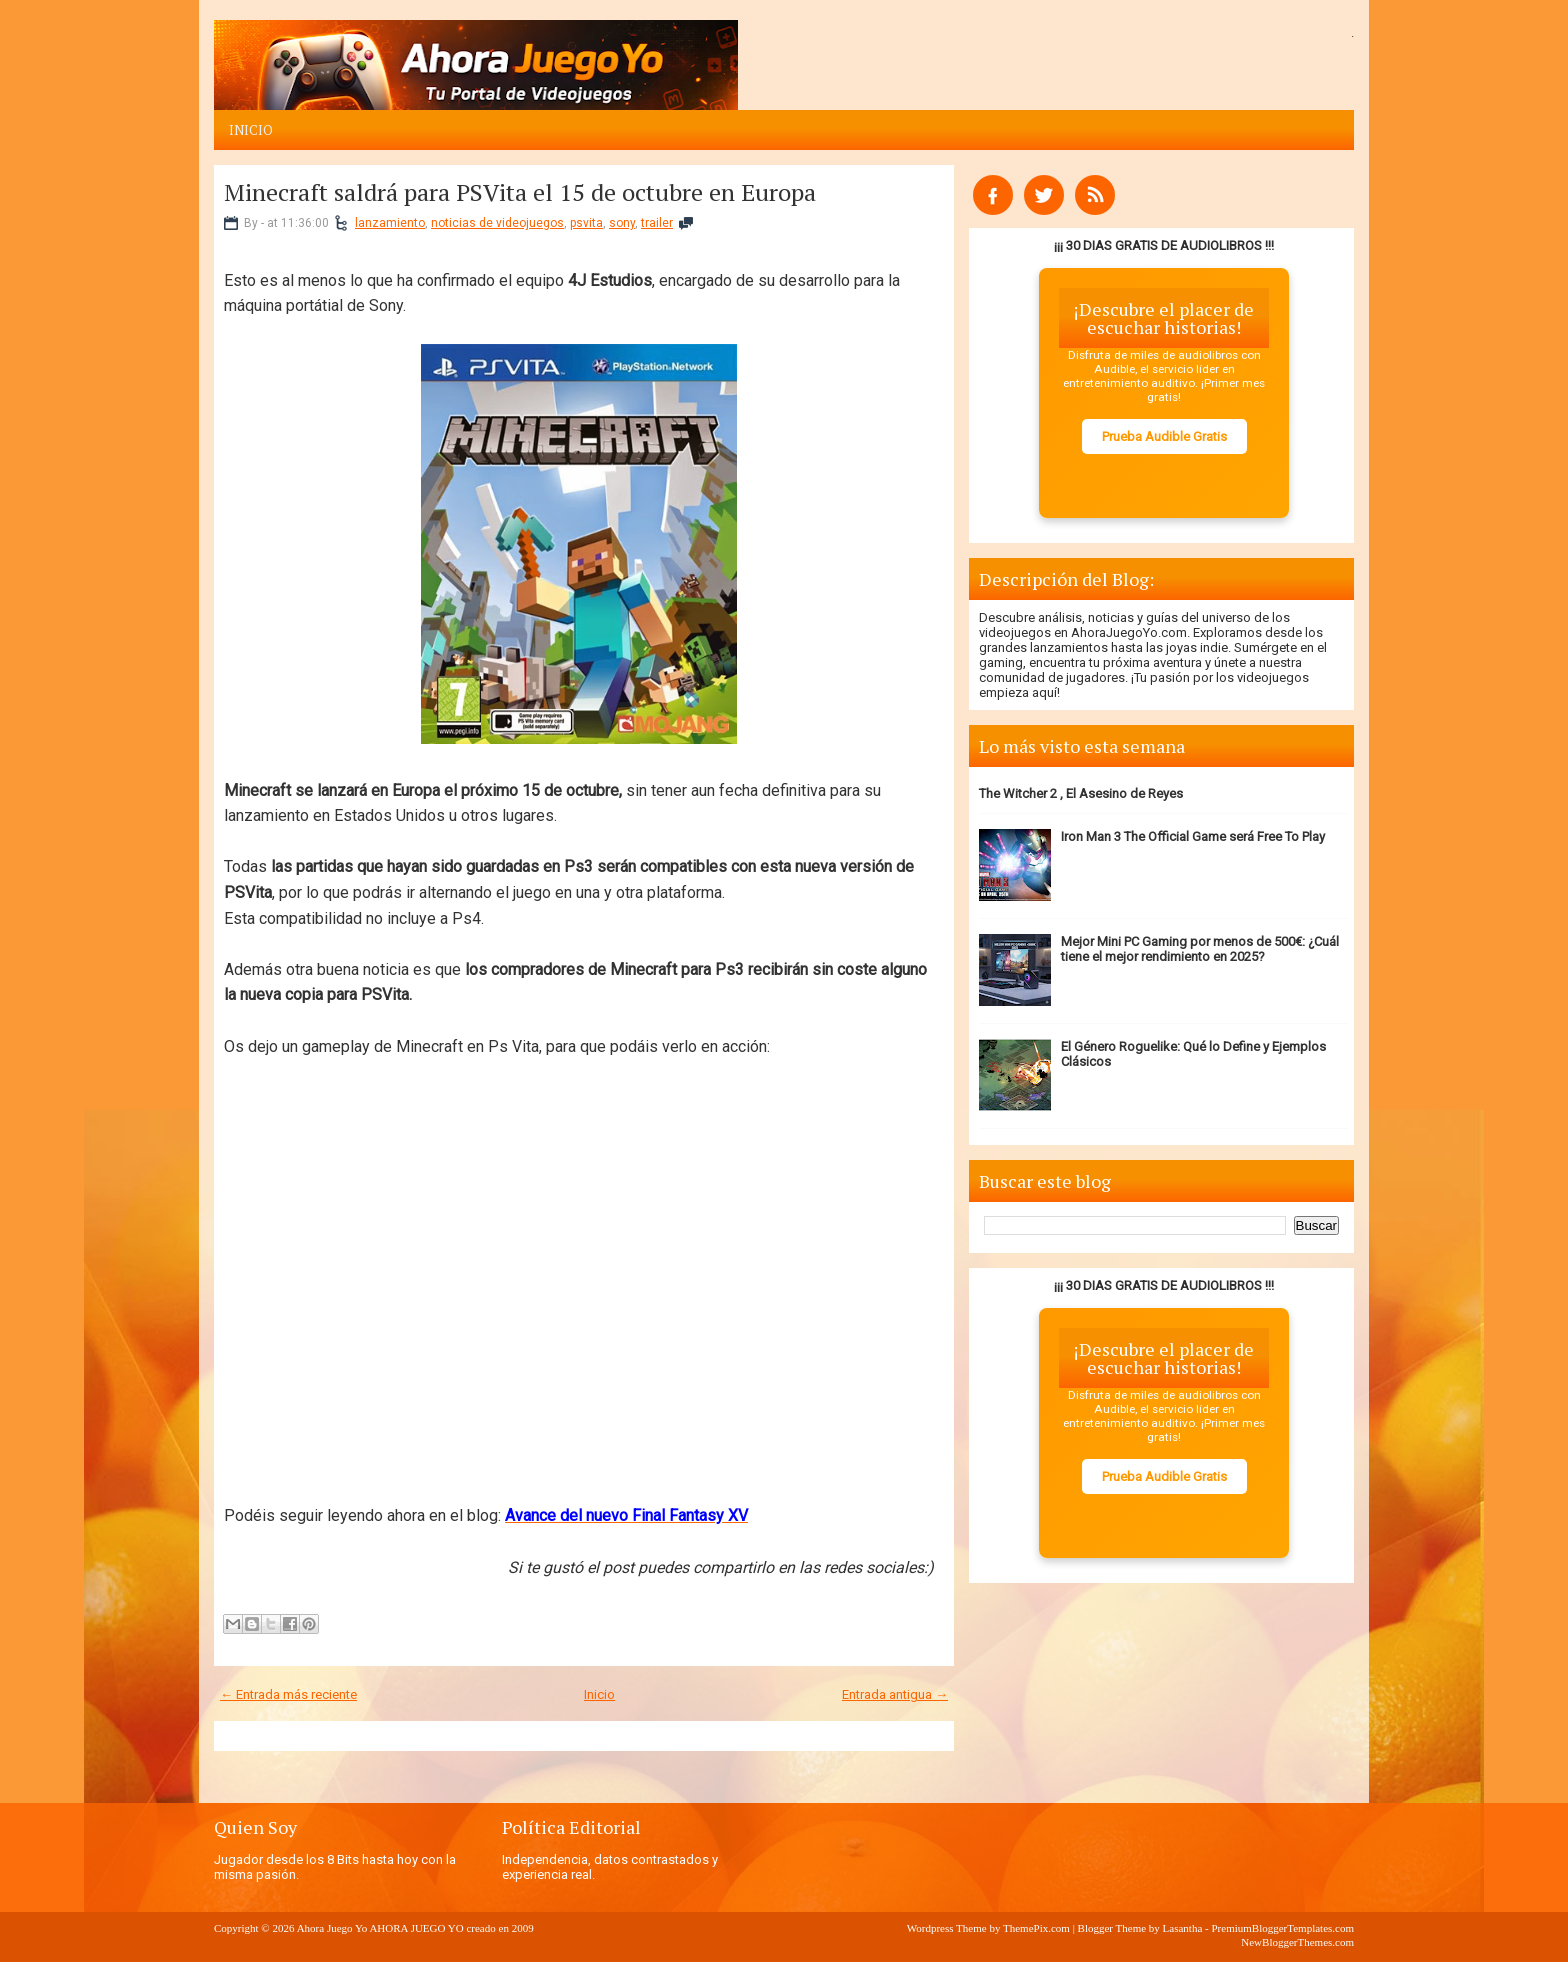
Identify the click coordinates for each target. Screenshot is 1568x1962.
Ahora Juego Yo (332, 1928)
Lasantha (1183, 1928)
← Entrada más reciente (288, 1694)
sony (622, 223)
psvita (586, 223)
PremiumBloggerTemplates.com (1282, 1928)
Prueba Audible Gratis (1164, 436)
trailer (657, 223)
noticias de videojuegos (497, 223)
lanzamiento (390, 223)
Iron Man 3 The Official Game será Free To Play (1193, 836)
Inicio (251, 130)
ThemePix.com (1036, 1928)
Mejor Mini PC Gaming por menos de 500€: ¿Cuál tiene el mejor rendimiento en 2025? (1200, 949)
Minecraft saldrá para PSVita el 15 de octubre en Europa (520, 192)
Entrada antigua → (895, 1694)
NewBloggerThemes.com (1297, 1942)
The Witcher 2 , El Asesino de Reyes (1081, 793)
